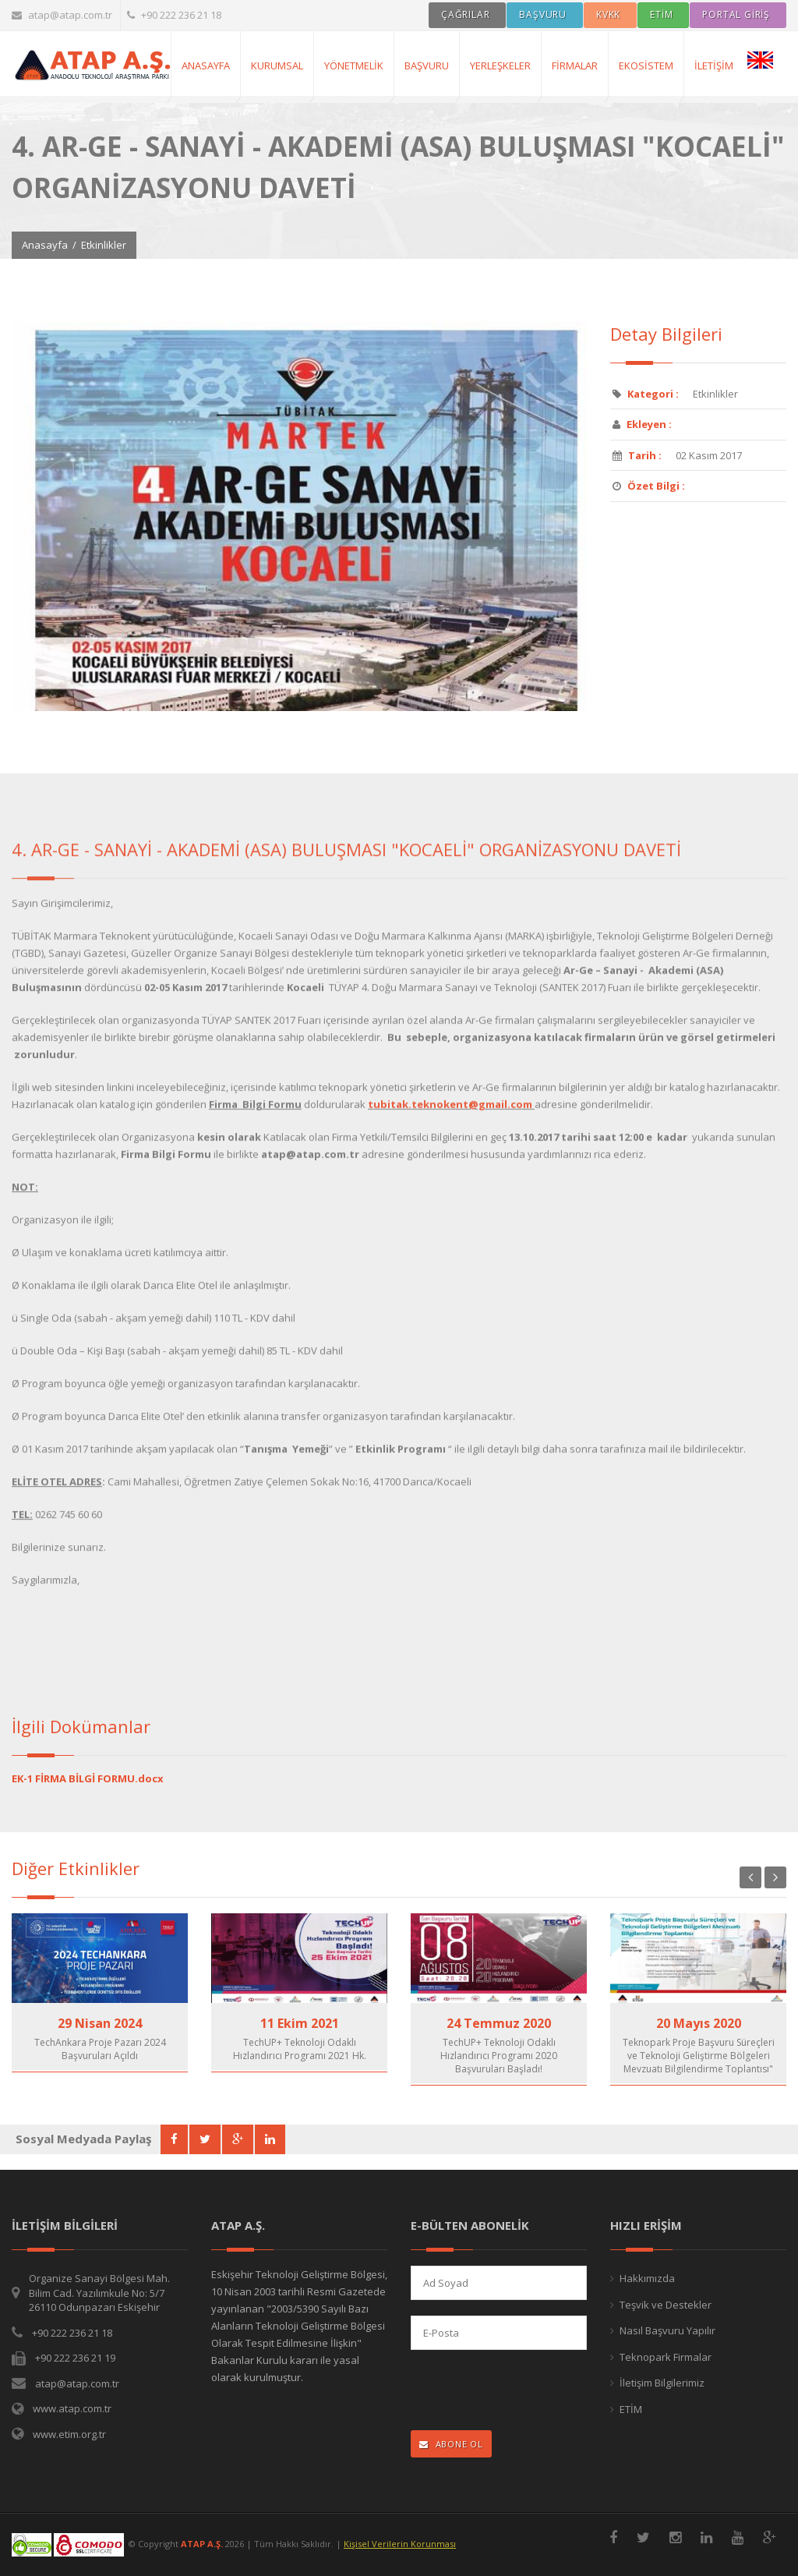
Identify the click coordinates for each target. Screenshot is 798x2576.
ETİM (631, 2409)
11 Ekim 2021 (299, 2023)
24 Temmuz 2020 (499, 2023)
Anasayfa (45, 245)
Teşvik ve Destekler (665, 2305)
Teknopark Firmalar (665, 2357)
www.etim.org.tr (69, 2434)
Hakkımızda (647, 2278)
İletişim (713, 65)
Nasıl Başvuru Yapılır (667, 2330)
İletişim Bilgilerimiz (662, 2383)
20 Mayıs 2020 (698, 2023)
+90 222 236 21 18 (174, 15)
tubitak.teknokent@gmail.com (450, 1116)
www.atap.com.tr (72, 2408)
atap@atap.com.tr (62, 15)
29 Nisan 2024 (100, 2023)
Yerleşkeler (500, 65)
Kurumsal (277, 65)
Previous (750, 1877)
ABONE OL (451, 2444)
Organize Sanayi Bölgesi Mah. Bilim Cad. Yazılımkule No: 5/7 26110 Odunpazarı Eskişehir (99, 2292)
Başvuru (426, 65)
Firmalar (575, 65)
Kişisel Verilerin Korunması (400, 2543)
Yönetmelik (353, 65)
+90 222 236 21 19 (75, 2358)
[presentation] (512, 2391)
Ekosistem (646, 65)
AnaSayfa (206, 65)
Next (775, 1877)
